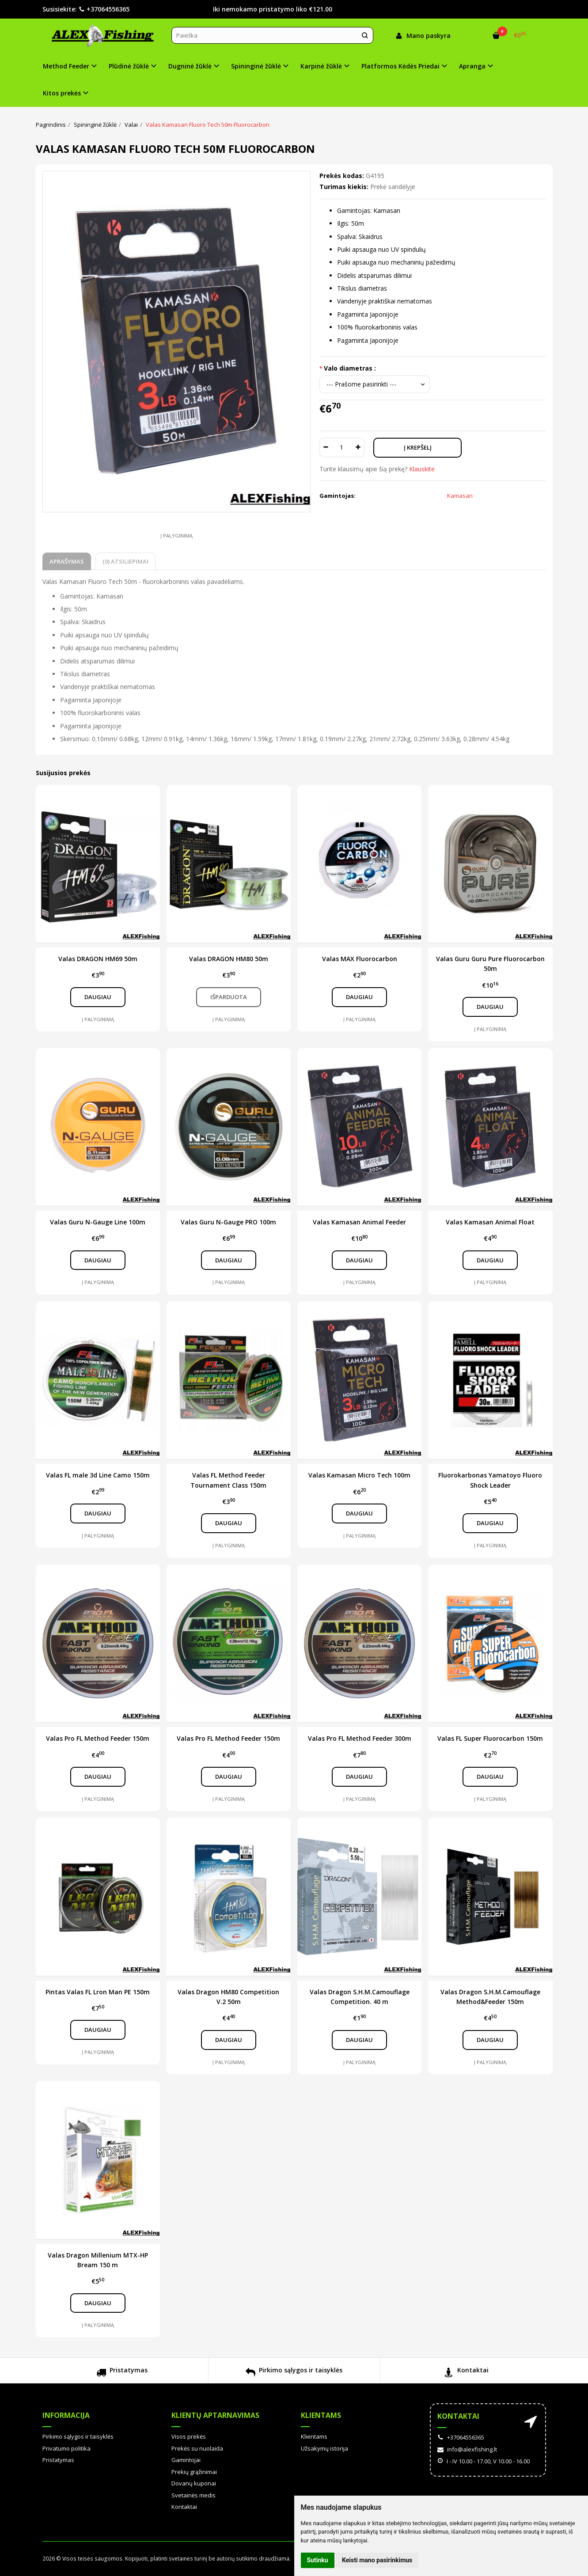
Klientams (321, 2415)
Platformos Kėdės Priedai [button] (400, 66)
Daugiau (97, 997)
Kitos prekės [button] (62, 93)
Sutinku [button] (317, 2560)
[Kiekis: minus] (325, 447)
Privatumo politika (66, 2448)
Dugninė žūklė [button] (190, 66)
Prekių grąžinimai (194, 2472)
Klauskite (422, 469)
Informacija (66, 2415)
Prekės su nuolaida (197, 2448)
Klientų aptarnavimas (215, 2415)
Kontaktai (466, 2373)
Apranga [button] (472, 66)
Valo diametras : (350, 368)
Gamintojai (186, 2460)
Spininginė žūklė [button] (256, 66)
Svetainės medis (193, 2495)
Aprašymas (66, 561)
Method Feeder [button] (66, 66)
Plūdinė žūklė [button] (129, 66)
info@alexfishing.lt (467, 2449)
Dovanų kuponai (193, 2483)
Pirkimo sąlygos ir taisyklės (294, 2373)
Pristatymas (122, 2373)
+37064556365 (104, 9)
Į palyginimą (176, 535)
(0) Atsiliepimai (125, 561)
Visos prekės (188, 2436)
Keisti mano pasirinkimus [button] (377, 2560)
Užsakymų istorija (324, 2448)
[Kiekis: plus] (358, 447)
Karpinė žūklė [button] (321, 66)
